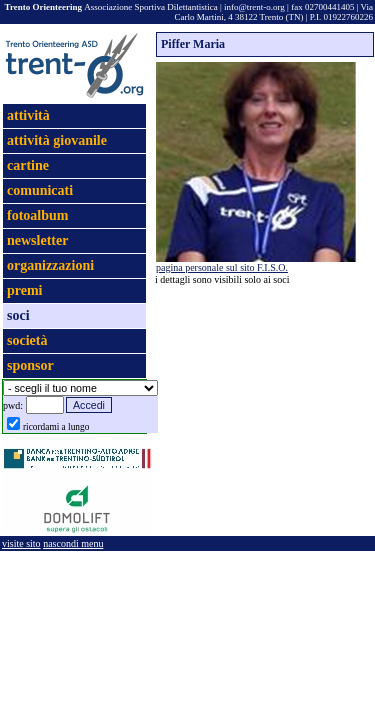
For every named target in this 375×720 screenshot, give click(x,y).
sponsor (30, 365)
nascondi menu (73, 543)
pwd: (13, 405)
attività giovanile (57, 140)
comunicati (40, 190)
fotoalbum (37, 215)
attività (28, 115)
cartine (28, 165)
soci (18, 315)
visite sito (21, 543)
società (27, 340)
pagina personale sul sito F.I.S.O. (222, 267)
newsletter (37, 240)
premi (25, 290)
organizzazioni (50, 265)
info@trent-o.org (254, 7)
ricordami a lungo (56, 427)
